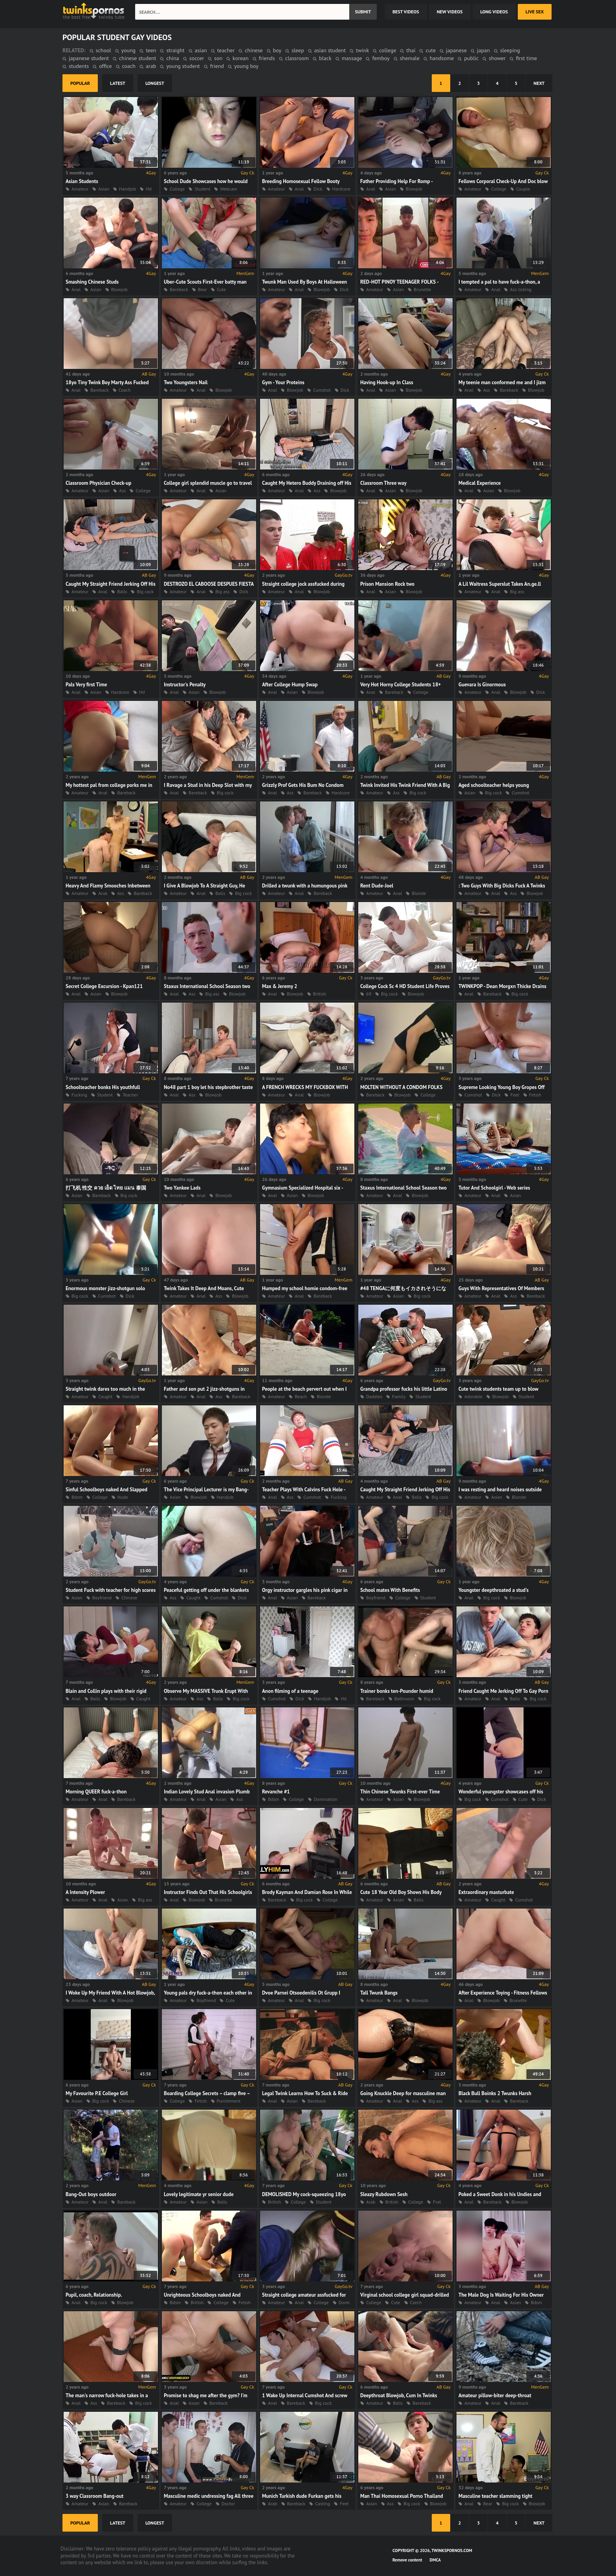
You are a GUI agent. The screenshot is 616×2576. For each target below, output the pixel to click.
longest (154, 83)
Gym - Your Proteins (283, 382)
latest (117, 83)
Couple (523, 189)
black (325, 58)
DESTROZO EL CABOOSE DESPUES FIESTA (209, 584)
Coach (125, 390)
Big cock (145, 591)
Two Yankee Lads (182, 1187)
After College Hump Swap (289, 684)
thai (410, 50)
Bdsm (77, 1497)
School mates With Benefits (390, 1590)
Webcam (228, 189)
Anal (299, 189)
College (177, 189)
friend (217, 66)
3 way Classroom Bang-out (94, 2496)
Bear (202, 289)
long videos (494, 12)
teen (151, 50)
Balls (122, 591)
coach (129, 66)
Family (398, 1396)
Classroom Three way (383, 483)
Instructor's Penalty (185, 684)
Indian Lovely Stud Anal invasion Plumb (207, 1791)
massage (352, 58)
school (103, 50)
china (172, 58)
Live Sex (535, 12)
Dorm (344, 2302)
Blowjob (414, 189)
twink (362, 50)
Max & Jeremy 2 (279, 986)
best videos (405, 12)
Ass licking (520, 289)
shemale (410, 58)
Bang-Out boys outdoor (91, 2194)
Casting (322, 2503)
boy (277, 50)
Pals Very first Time (86, 684)
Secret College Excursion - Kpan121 (104, 986)
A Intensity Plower (85, 1892)
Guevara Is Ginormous (482, 684)
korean (241, 58)
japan (483, 50)
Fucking (79, 1095)
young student (183, 66)
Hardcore (341, 189)
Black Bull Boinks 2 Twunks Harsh (494, 2093)
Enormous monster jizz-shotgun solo (105, 1288)
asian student (330, 50)
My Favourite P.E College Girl (97, 2093)
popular (80, 83)
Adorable (473, 1396)
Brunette (422, 289)
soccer (196, 58)
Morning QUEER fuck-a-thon (96, 1791)
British (319, 994)
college (387, 50)
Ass (486, 390)
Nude (122, 1497)
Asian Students (82, 181)
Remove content (407, 2560)
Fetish (535, 1095)
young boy (246, 66)
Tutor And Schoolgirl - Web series (494, 1187)
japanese (456, 50)
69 (368, 994)
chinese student (137, 58)
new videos (450, 12)
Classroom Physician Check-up (98, 483)
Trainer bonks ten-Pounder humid (396, 1691)
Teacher (130, 1095)
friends (267, 58)
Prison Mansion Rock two (387, 584)
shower (497, 58)
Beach (301, 1396)
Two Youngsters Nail (185, 382)
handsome (442, 58)
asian (201, 50)
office (105, 66)
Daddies (374, 1396)
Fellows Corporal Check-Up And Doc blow (503, 181)
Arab (371, 2202)
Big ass (222, 591)
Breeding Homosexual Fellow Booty (300, 181)
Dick (318, 189)
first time (526, 58)
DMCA (435, 2560)
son (218, 58)
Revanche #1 (276, 1791)
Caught (105, 1396)
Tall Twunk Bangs (379, 1992)
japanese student (89, 58)
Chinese (129, 1598)
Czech (416, 2302)
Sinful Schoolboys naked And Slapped (106, 1489)
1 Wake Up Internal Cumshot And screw (304, 2395)
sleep (298, 50)
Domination (325, 1799)
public (471, 58)
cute (430, 50)
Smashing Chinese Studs (92, 282)
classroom (297, 58)
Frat (437, 2202)
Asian (103, 189)
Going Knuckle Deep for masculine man (403, 2093)
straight (175, 50)
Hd (149, 189)
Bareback (179, 289)
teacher (226, 50)
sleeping (510, 50)
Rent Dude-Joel (376, 885)
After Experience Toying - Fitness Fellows (502, 1992)
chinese (254, 50)
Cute (221, 289)
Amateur (80, 189)
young (128, 50)
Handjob (127, 189)
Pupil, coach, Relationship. (94, 2295)
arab (151, 66)
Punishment (229, 2101)
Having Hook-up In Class (386, 382)
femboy (380, 58)
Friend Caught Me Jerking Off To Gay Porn (503, 1691)
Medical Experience (479, 483)
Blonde (419, 893)
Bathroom (404, 1698)
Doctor (228, 2503)
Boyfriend (102, 1598)
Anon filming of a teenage (290, 1691)
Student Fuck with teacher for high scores (111, 1590)
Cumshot (322, 390)
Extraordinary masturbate (486, 1892)
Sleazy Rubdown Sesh (383, 2194)
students (79, 66)
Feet (514, 1095)
